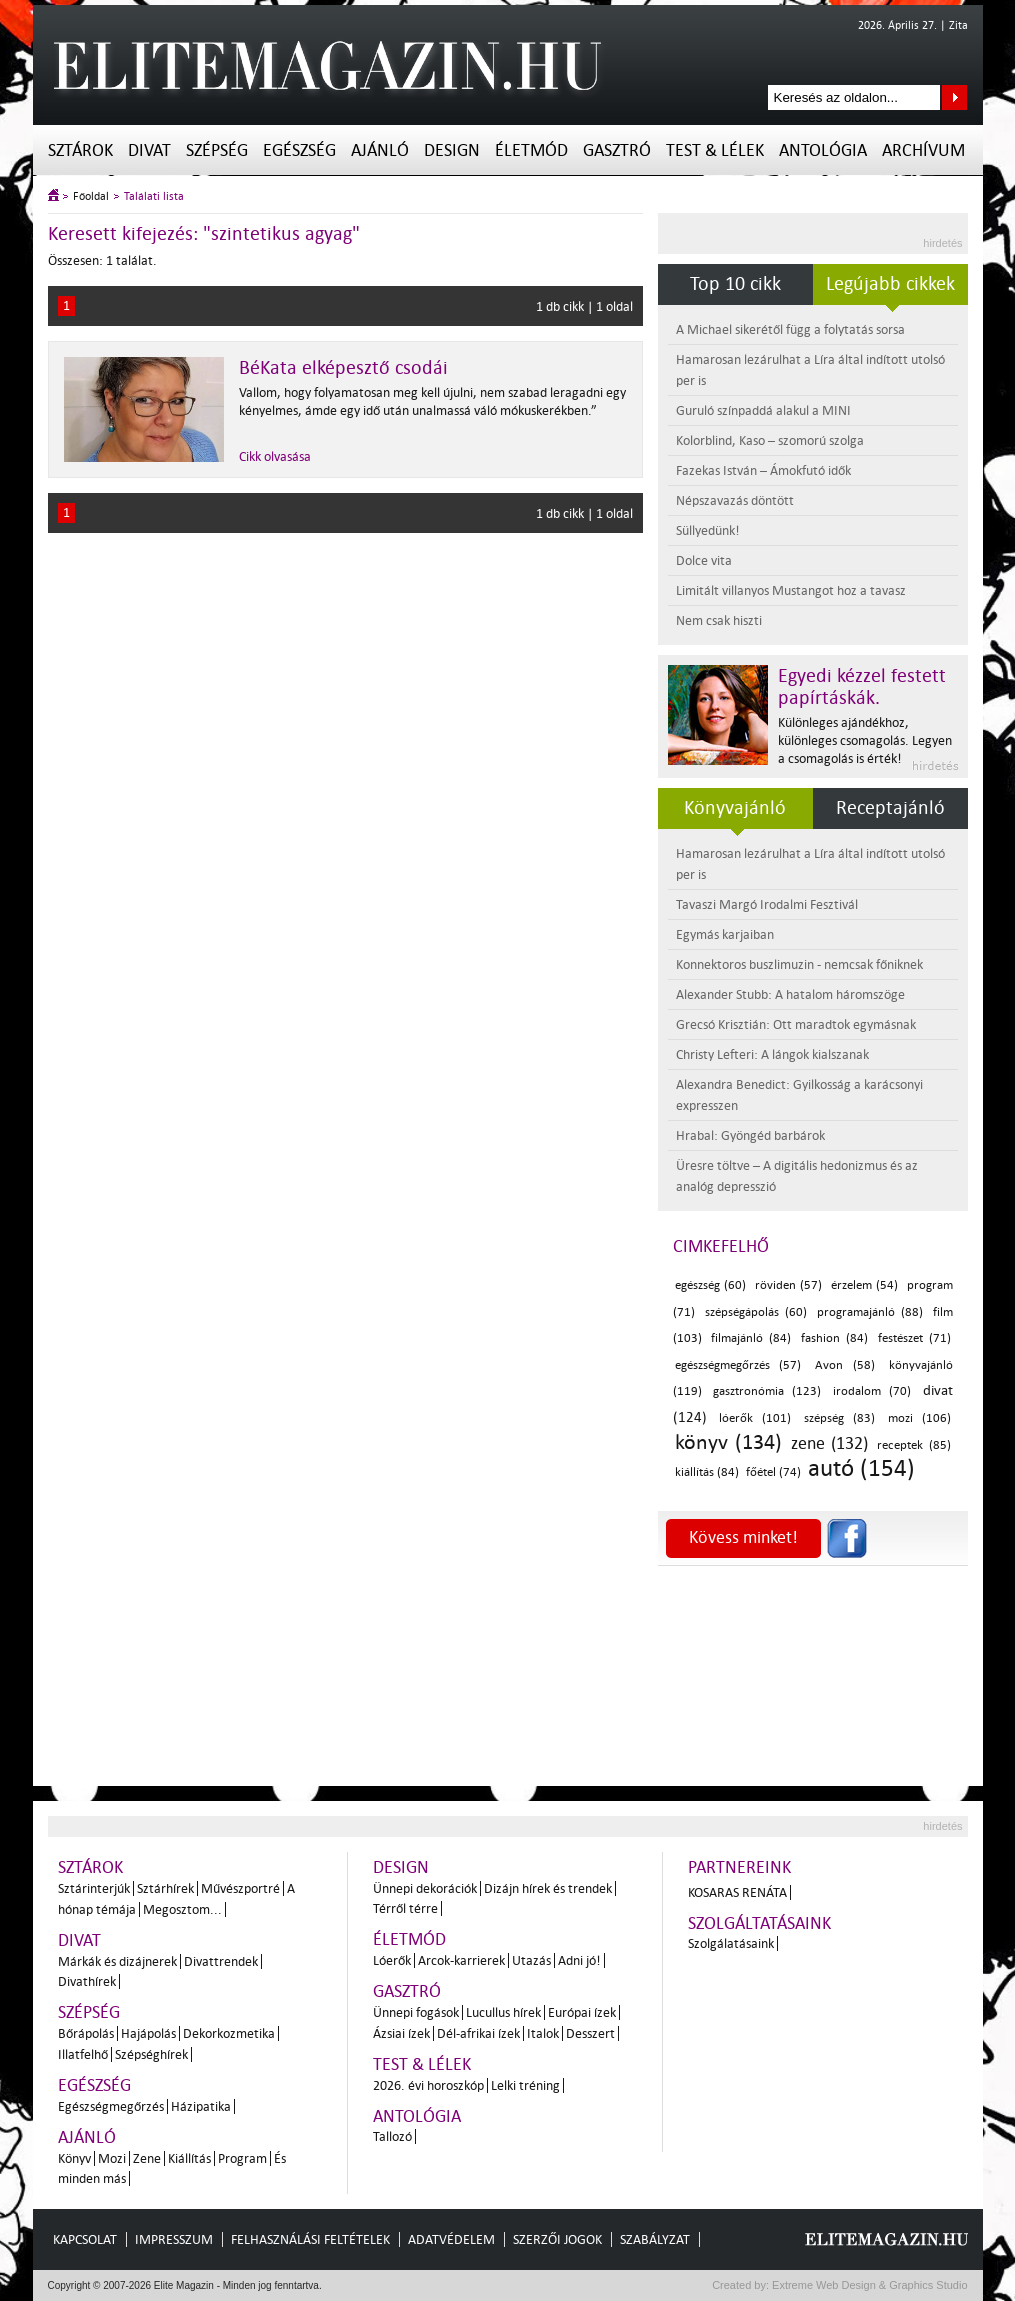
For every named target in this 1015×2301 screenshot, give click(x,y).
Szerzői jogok (557, 2239)
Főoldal (91, 196)
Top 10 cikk (735, 284)
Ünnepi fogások (416, 2012)
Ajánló (380, 150)
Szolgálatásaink (731, 1943)
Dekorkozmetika (229, 2033)
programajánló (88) (870, 1312)
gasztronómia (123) (767, 1391)
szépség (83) (839, 1418)
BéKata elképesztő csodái (343, 368)
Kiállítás (189, 2158)
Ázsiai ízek (401, 2033)
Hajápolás (148, 2033)
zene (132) (829, 1443)
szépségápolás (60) (756, 1312)
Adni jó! (579, 1960)
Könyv (74, 2158)
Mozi (112, 2158)
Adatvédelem (451, 2239)
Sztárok (80, 150)
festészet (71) (914, 1338)
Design (452, 150)
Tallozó (392, 2136)
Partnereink (739, 1867)
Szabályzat (655, 2239)
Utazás (531, 1960)
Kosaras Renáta (737, 1892)
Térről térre (405, 1908)
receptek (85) (913, 1445)
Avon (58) (845, 1365)
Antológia (823, 150)
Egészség (299, 150)
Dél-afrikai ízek (478, 2033)
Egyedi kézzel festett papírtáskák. (862, 687)
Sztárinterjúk (94, 1888)
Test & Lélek (715, 150)
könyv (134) (728, 1442)
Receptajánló (890, 808)
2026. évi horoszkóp (428, 2085)
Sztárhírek (165, 1888)
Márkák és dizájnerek (117, 1961)
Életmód (531, 150)
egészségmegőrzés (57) (738, 1365)
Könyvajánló (735, 808)
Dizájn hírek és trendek (548, 1888)
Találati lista (154, 196)
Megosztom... (182, 1909)
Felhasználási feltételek (310, 2239)
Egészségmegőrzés (111, 2106)
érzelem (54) (865, 1285)
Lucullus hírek (503, 2012)
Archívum (923, 150)
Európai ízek (582, 2012)
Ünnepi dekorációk (425, 1888)
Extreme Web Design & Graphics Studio (868, 2285)
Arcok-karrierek (461, 1960)
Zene (147, 2158)
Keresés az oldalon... (954, 97)
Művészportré (240, 1888)
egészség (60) (711, 1285)
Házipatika (201, 2106)
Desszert (590, 2033)
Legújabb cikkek (890, 284)
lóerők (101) (755, 1418)
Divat (149, 150)
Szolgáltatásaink (759, 1923)
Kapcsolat (85, 2239)
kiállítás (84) (707, 1472)
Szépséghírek (151, 2054)
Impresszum (174, 2239)
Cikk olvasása (275, 456)
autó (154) (861, 1468)
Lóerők (392, 1960)
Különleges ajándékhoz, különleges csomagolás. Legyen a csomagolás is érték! (865, 740)
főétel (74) (773, 1472)
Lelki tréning (525, 2085)
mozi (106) (919, 1418)
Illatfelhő (83, 2054)
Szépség (217, 150)
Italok (543, 2033)
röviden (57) (789, 1285)
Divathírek (87, 1981)
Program (242, 2158)
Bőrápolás (86, 2033)
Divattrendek (221, 1961)
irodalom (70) (872, 1391)
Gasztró (617, 150)
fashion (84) (834, 1338)
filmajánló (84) (751, 1338)
